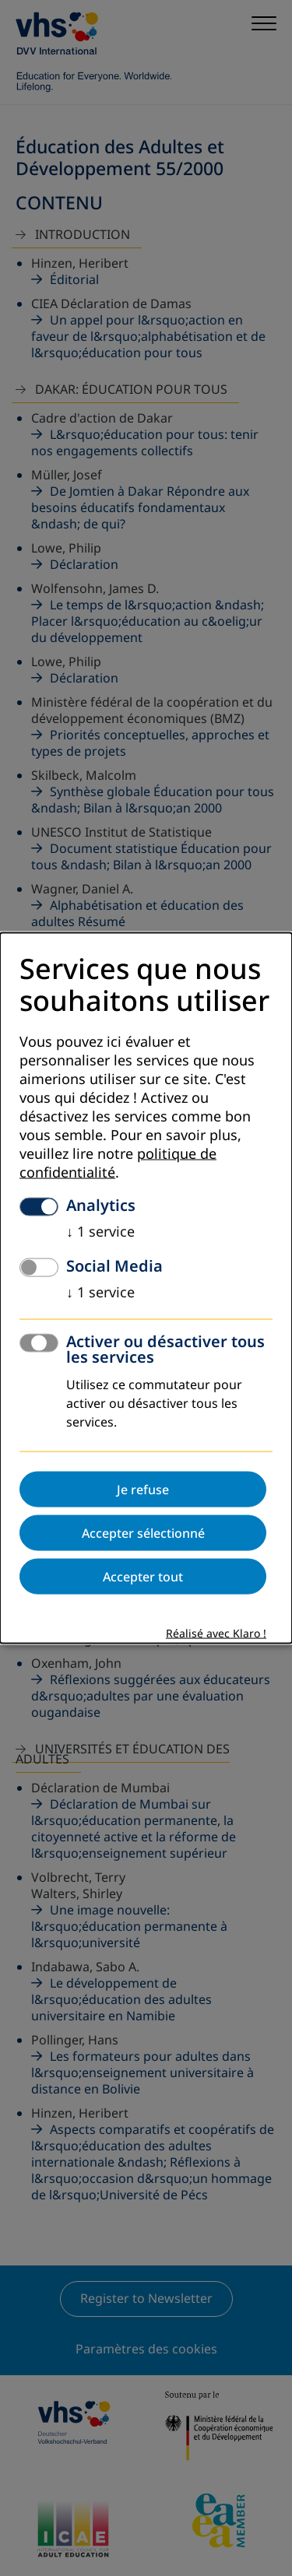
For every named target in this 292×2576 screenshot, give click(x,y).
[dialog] (146, 1288)
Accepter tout (143, 1576)
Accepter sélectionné (143, 1532)
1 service (100, 1231)
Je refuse (143, 1488)
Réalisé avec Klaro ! (216, 1633)
